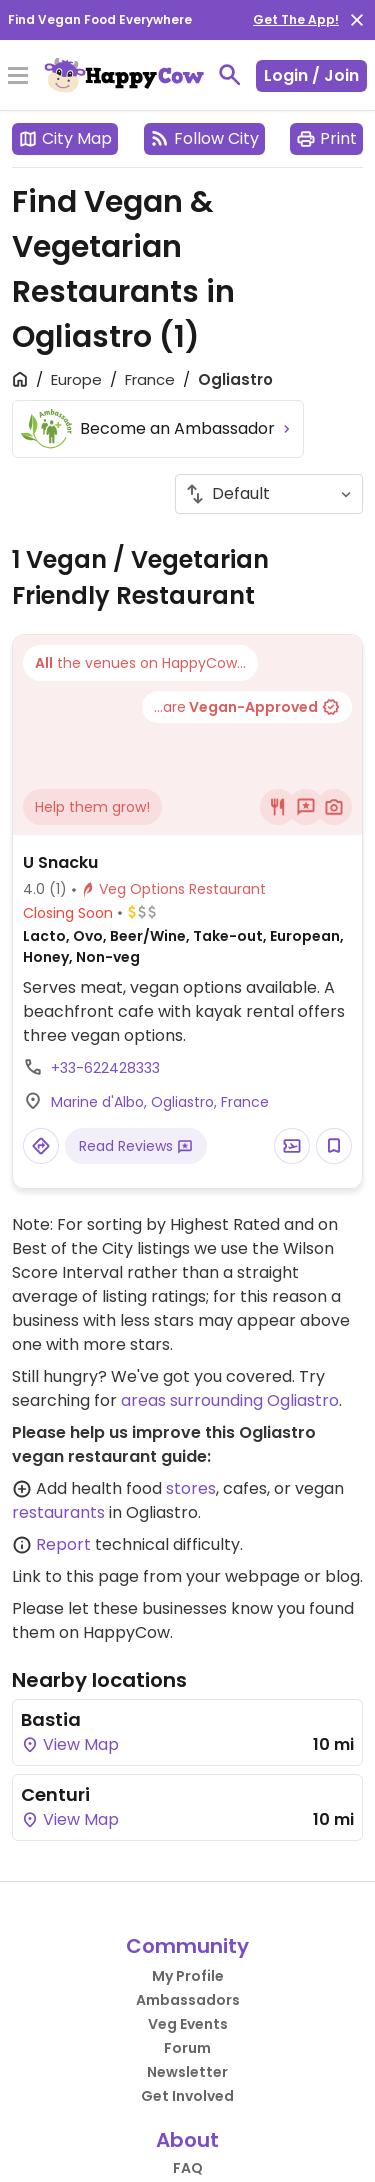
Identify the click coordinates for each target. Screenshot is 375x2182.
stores (191, 1488)
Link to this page (75, 1576)
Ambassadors (188, 2000)
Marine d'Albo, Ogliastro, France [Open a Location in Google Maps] (160, 1102)
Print (326, 138)
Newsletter (187, 2072)
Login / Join (311, 75)
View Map (70, 1744)
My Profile (188, 1976)
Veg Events (188, 2024)
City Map (65, 138)
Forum (187, 2048)
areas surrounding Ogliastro (230, 1400)
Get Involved (187, 2096)
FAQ (188, 2168)
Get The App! (296, 19)
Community (187, 1946)
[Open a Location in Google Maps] (41, 1146)
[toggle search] (230, 75)
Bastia (51, 1719)
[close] (357, 20)
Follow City (204, 138)
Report (63, 1544)
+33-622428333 (105, 1068)
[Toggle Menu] (18, 77)
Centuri (55, 1794)
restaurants (58, 1512)
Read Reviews (136, 1146)
